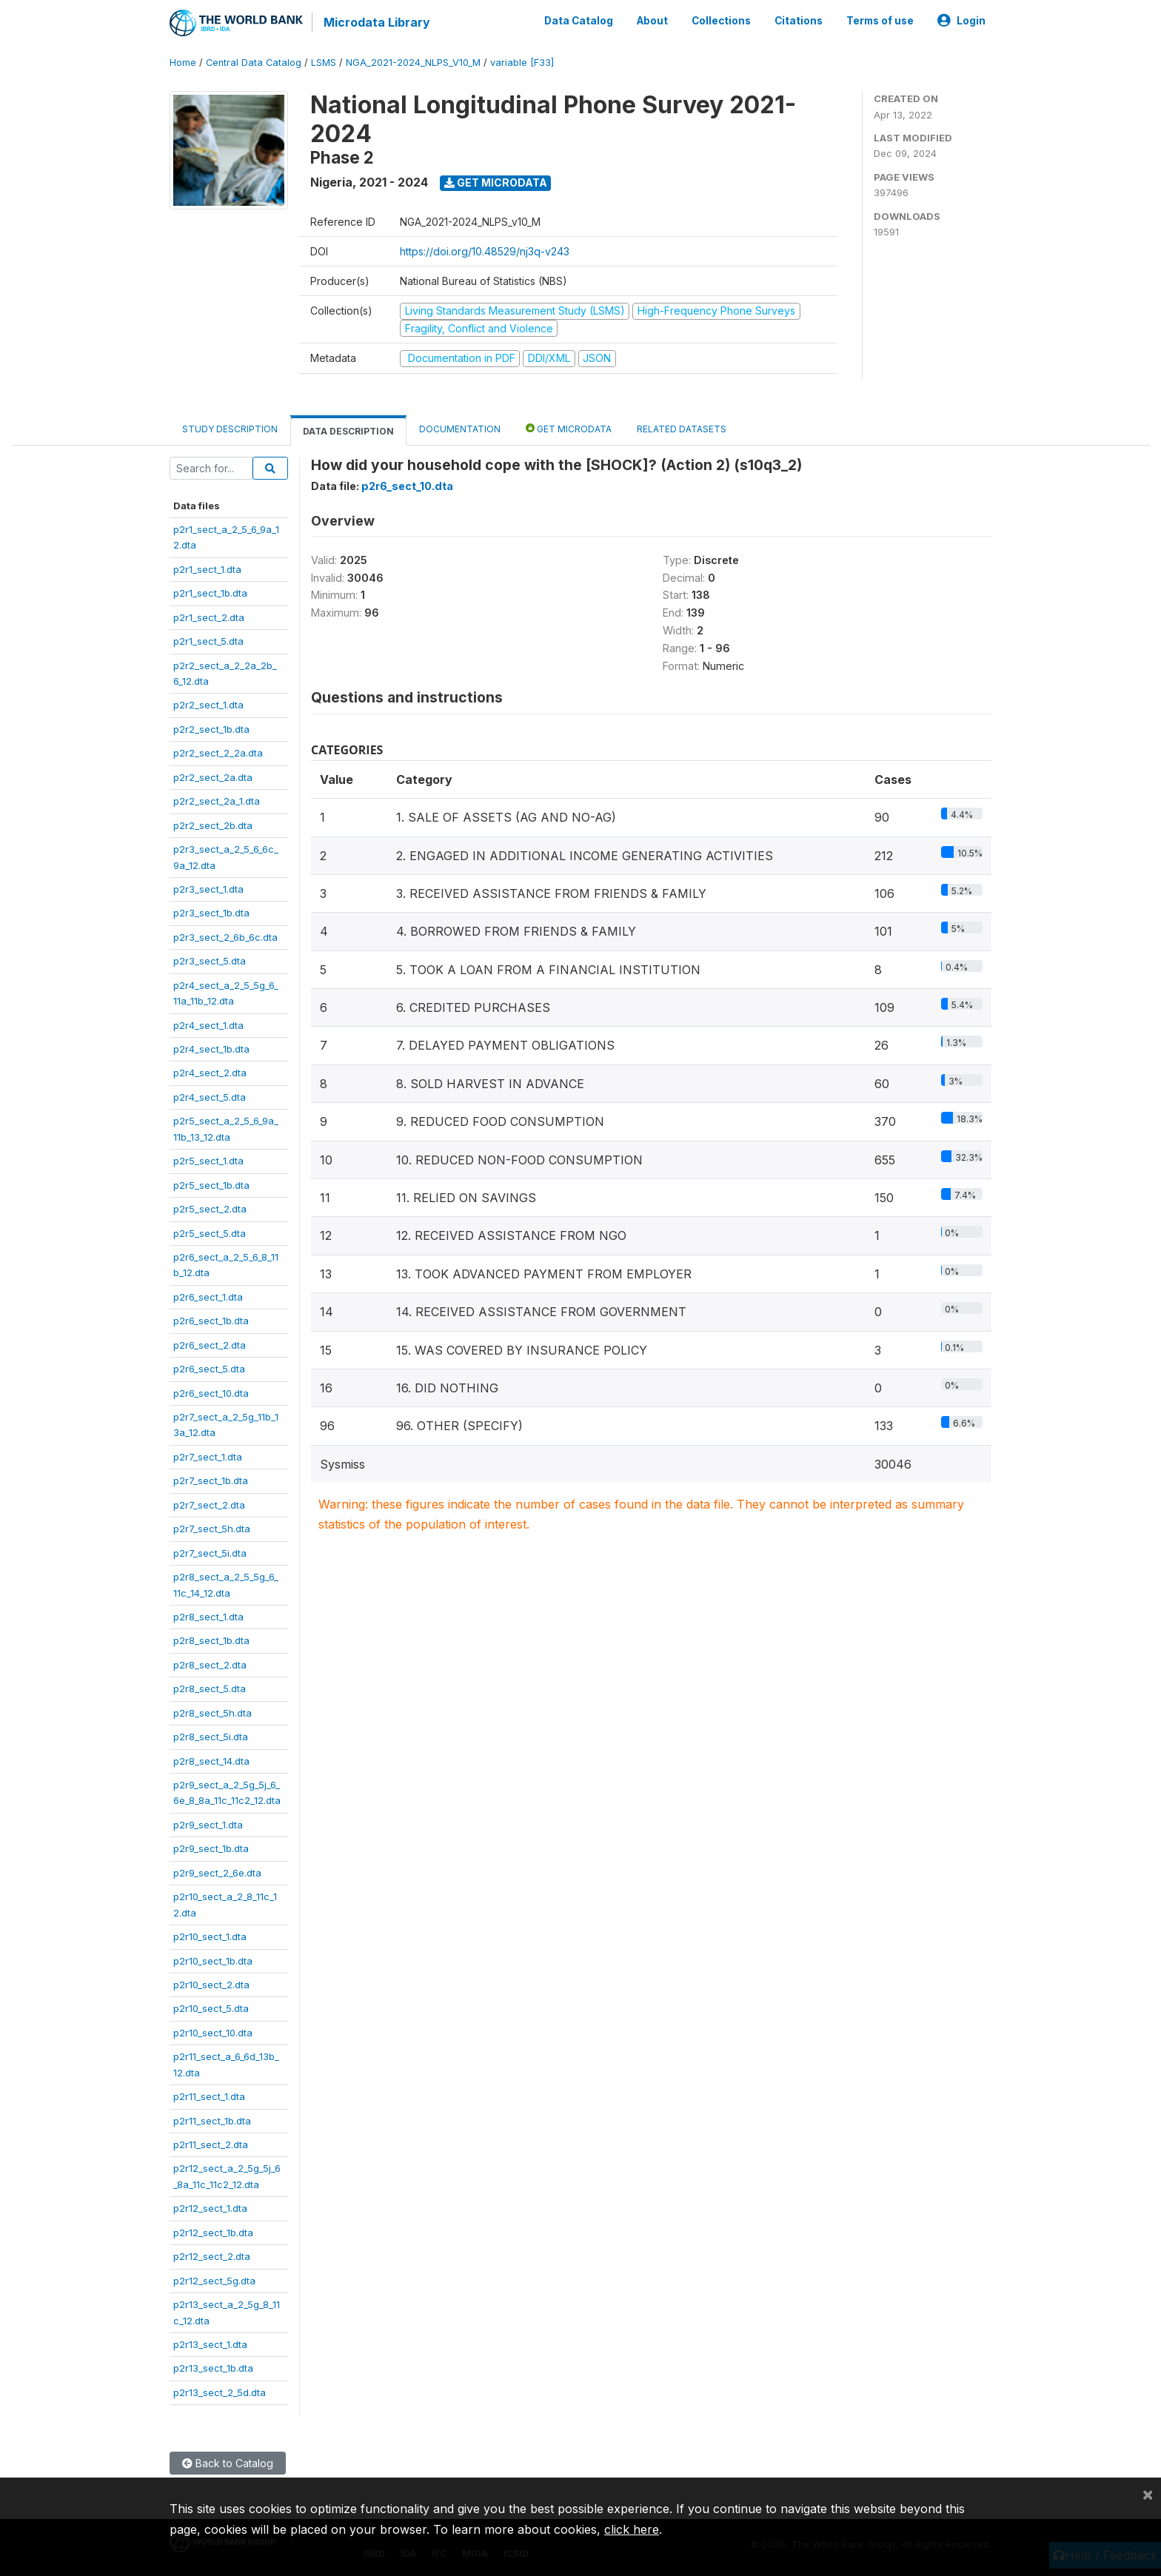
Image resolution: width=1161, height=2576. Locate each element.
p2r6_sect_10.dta (211, 1393)
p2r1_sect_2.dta (208, 617)
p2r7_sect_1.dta (207, 1457)
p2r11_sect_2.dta (210, 2144)
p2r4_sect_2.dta (210, 1073)
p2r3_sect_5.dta (209, 961)
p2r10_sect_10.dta (212, 2033)
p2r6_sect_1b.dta (211, 1320)
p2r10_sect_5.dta (211, 2008)
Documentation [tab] (460, 429)
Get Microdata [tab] (569, 428)
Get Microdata (495, 182)
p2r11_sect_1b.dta (212, 2121)
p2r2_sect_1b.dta (211, 729)
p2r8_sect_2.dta (210, 1665)
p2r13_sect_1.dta (210, 2344)
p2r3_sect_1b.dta (211, 913)
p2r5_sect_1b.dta (211, 1185)
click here (631, 2529)
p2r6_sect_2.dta (209, 1345)
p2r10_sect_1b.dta (212, 1961)
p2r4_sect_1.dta (208, 1025)
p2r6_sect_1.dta (208, 1297)
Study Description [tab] (230, 429)
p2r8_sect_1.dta (208, 1617)
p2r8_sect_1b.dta (211, 1640)
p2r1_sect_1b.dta (210, 593)
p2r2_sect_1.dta (208, 705)
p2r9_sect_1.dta (208, 1825)
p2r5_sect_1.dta (208, 1161)
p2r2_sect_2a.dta (212, 777)
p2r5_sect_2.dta (210, 1209)
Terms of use (880, 21)
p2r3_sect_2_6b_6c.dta (225, 937)
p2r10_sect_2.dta (211, 1984)
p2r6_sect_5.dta (209, 1369)
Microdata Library (377, 22)
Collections (721, 21)
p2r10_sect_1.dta (210, 1936)
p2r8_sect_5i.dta (210, 1737)
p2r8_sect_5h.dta (212, 1713)
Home (183, 62)
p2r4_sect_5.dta (209, 1097)
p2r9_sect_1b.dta (211, 1848)
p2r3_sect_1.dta (208, 889)
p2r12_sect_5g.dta (214, 2281)
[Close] (1148, 2494)
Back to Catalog (227, 2463)
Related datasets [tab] (681, 429)
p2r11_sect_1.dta (209, 2096)
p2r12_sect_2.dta (211, 2256)
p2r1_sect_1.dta (207, 569)
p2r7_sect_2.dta (209, 1505)
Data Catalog (578, 21)
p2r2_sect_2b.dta (212, 825)
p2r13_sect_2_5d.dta (219, 2392)
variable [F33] (522, 62)
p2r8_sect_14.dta (211, 1761)
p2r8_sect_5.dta (209, 1688)
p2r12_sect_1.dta (210, 2208)
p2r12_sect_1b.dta (213, 2232)
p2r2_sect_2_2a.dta (218, 753)
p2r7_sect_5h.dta (211, 1528)
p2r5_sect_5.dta (209, 1233)
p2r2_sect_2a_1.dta (216, 801)
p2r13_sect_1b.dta (213, 2368)
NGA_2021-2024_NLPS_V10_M (413, 62)
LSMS (323, 62)
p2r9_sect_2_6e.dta (217, 1873)
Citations (798, 21)
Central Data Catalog (253, 62)
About (652, 21)
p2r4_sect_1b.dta (211, 1049)
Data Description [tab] (348, 431)
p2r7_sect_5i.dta (210, 1553)
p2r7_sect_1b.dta (210, 1480)
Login (961, 21)
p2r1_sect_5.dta (208, 641)
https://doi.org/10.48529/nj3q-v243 (484, 251)
